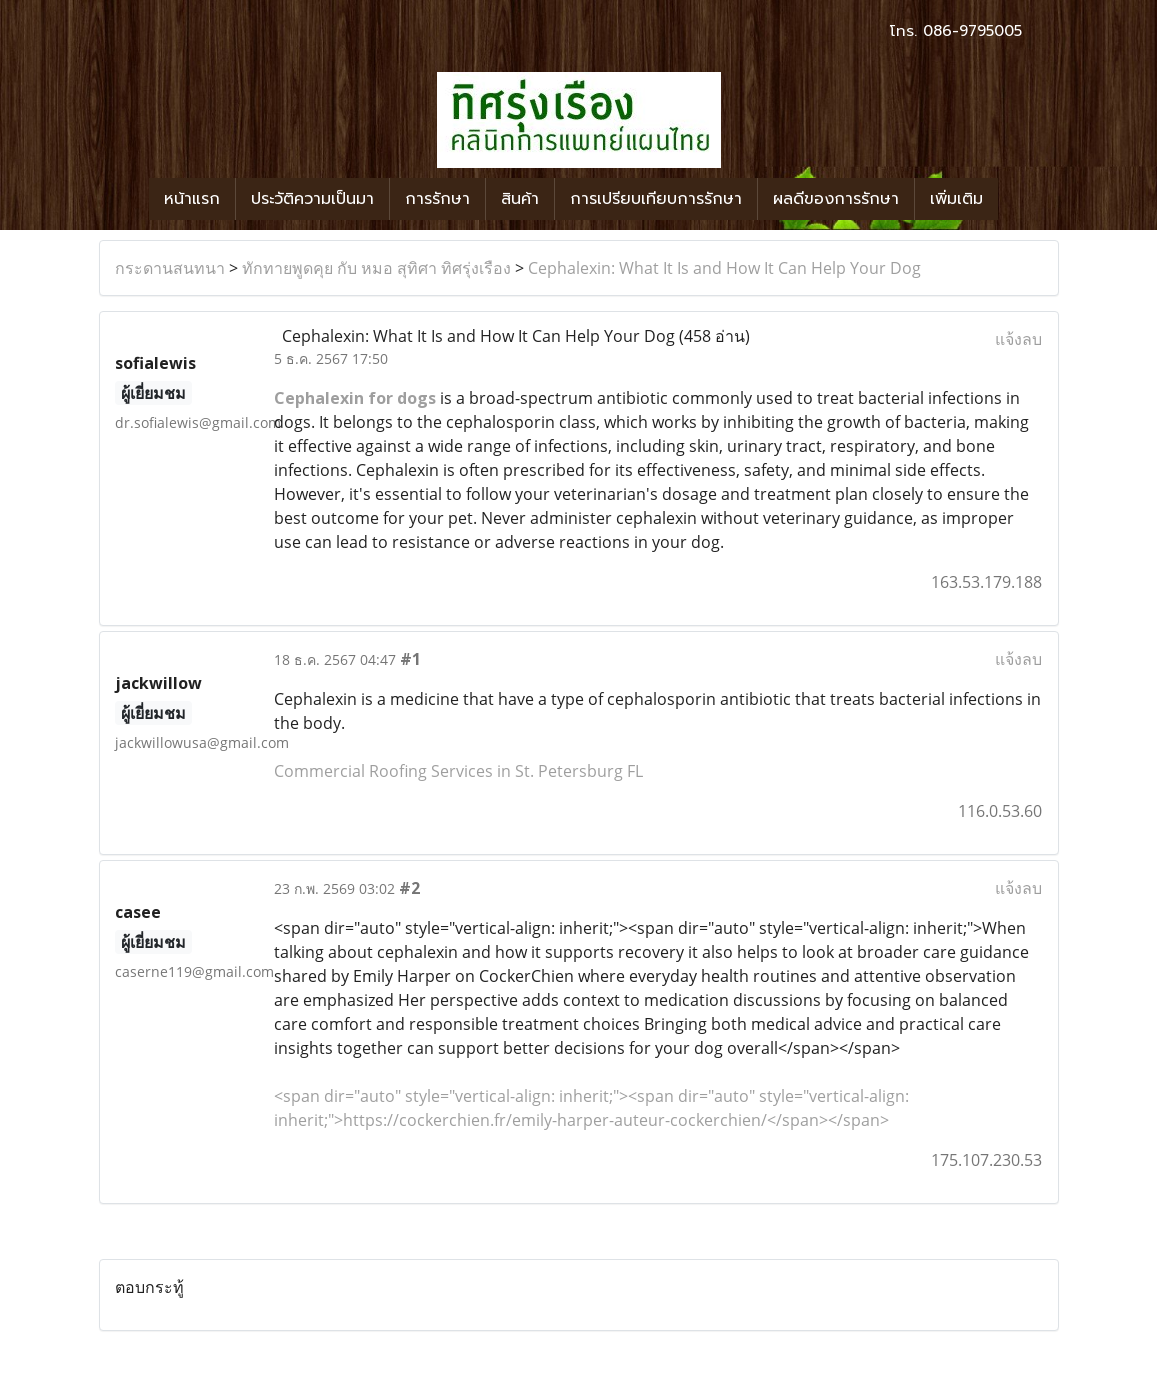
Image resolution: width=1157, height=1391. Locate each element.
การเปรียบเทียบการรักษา (656, 199)
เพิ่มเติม (956, 199)
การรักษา (437, 199)
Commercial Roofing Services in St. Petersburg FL (458, 771)
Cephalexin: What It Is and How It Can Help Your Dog (724, 268)
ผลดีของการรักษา (836, 199)
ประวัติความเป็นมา (312, 199)
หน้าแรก (192, 199)
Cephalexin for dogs (355, 398)
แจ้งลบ (1018, 339)
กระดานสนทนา (170, 268)
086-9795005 (972, 31)
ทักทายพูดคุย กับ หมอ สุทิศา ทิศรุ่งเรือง (376, 268)
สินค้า (520, 199)
